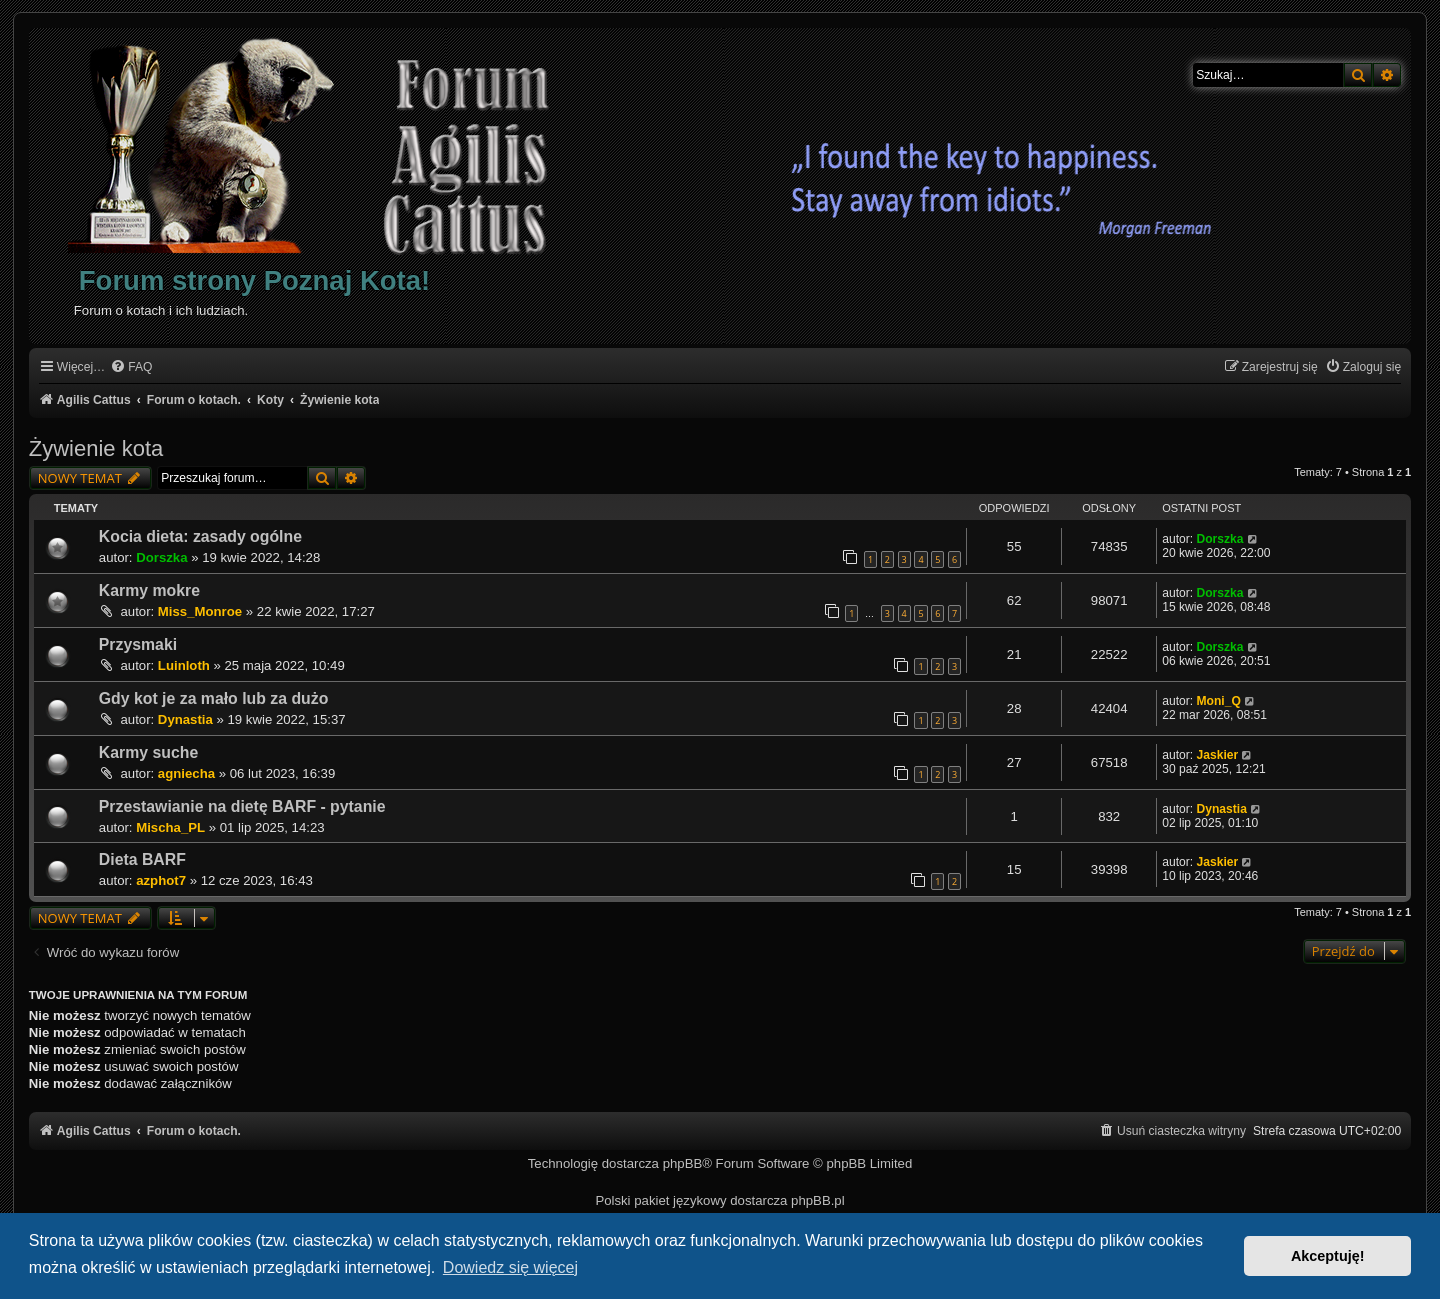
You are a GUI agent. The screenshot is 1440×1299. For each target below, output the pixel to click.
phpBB (683, 1163)
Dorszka (161, 557)
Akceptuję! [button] (1328, 1256)
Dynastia (185, 719)
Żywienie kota (96, 448)
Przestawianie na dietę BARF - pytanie (242, 806)
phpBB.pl (818, 1200)
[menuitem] (131, 367)
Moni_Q (1218, 701)
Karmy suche (148, 752)
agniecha (186, 773)
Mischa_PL (170, 827)
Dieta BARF (142, 859)
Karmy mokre (149, 590)
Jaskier (1217, 755)
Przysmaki (138, 644)
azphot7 (161, 880)
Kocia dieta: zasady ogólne (200, 536)
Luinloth (184, 665)
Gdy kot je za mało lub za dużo (214, 698)
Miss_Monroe (200, 611)
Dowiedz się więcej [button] (510, 1267)
